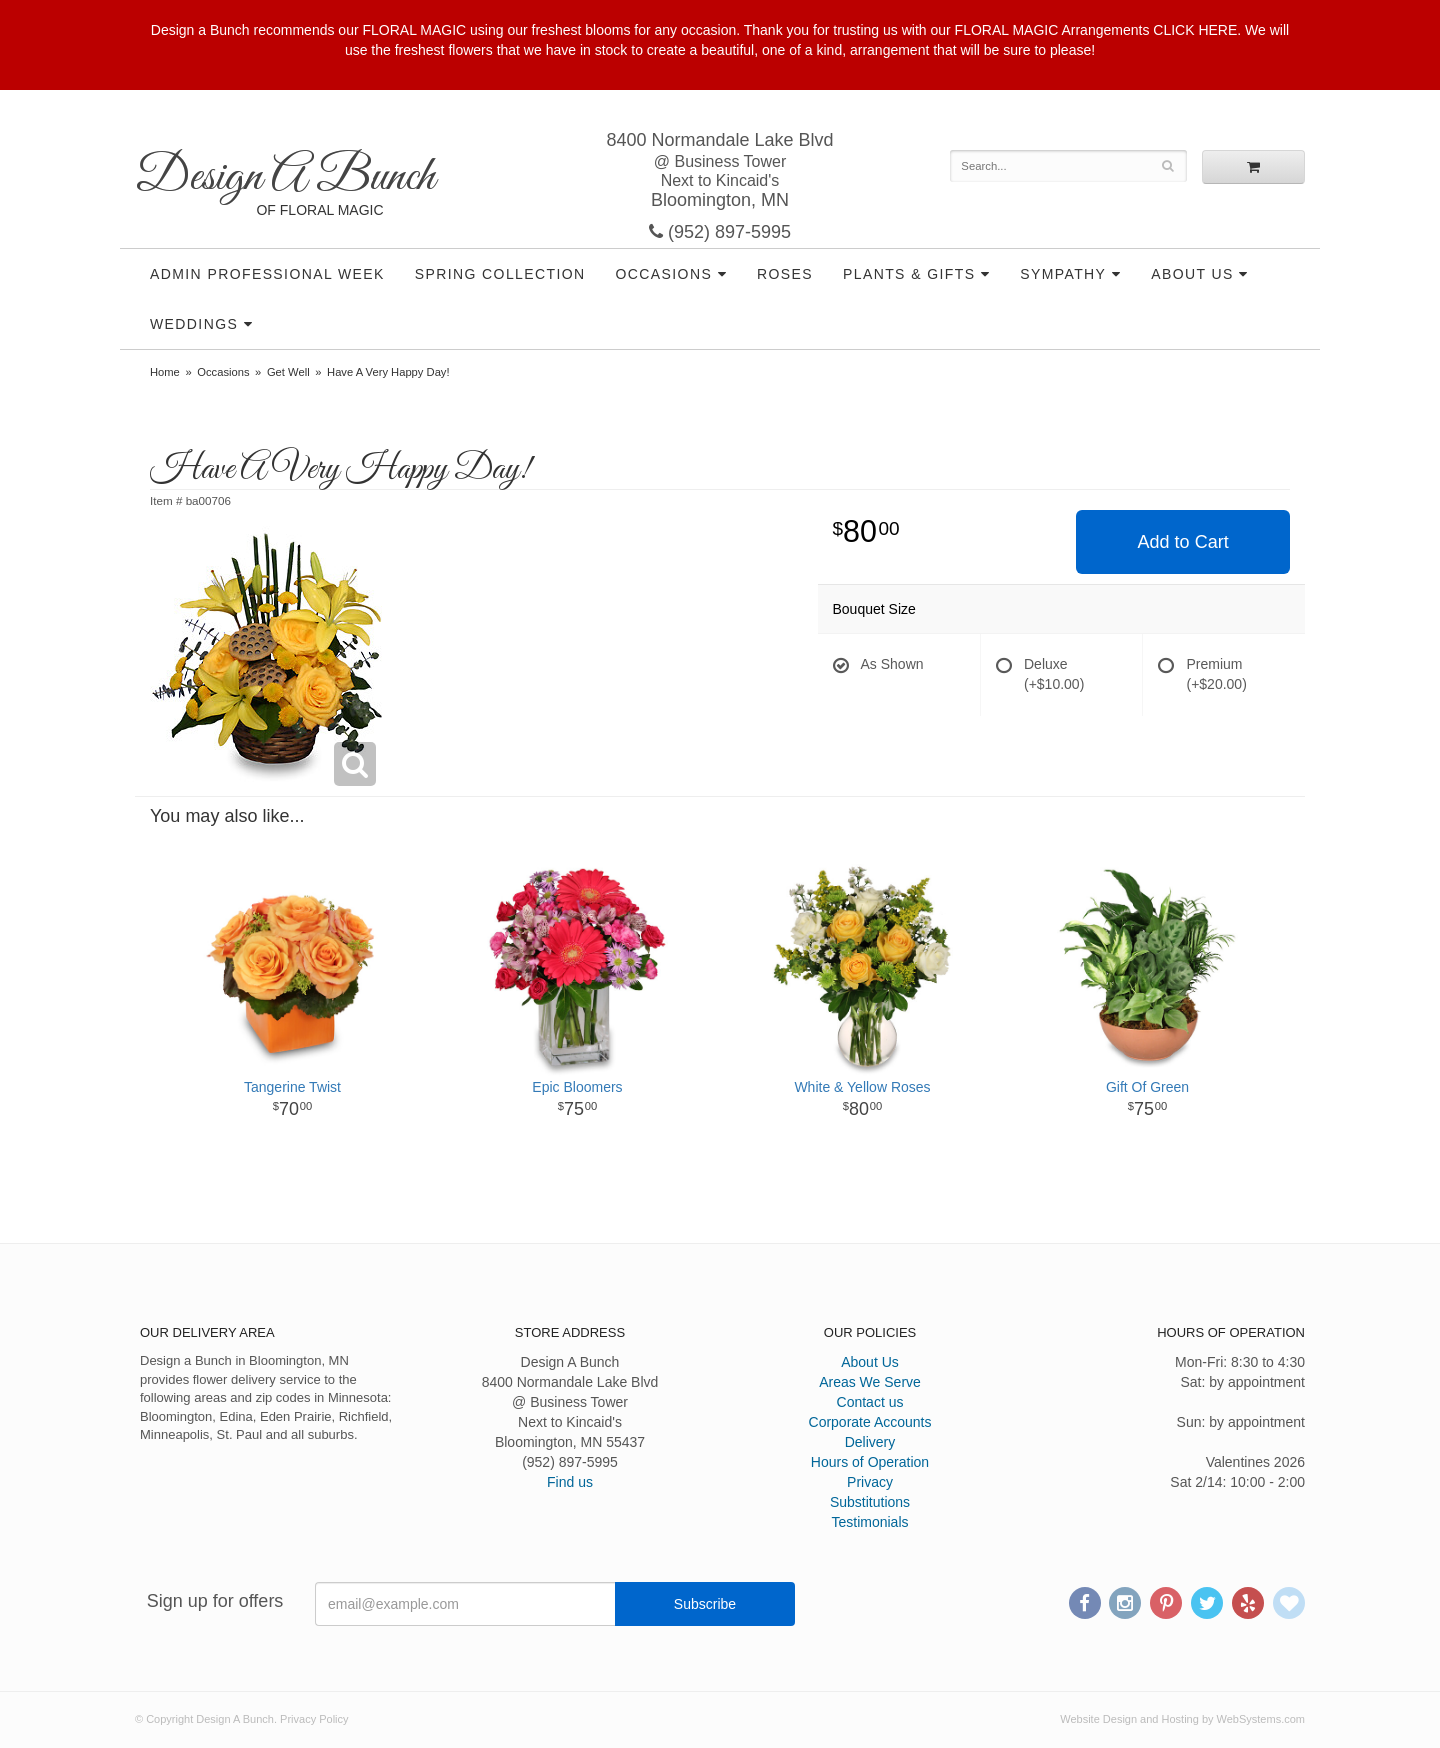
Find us (570, 1482)
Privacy (870, 1482)
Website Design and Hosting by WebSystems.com (1182, 1719)
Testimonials (869, 1522)
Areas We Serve (870, 1382)
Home (165, 372)
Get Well (288, 372)
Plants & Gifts (909, 274)
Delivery (870, 1442)
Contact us (870, 1402)
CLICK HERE (1195, 30)
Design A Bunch (285, 177)
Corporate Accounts (870, 1422)
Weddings (194, 324)
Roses (785, 274)
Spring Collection (500, 274)
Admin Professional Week (267, 274)
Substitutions (870, 1502)
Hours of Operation (870, 1462)
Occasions (664, 274)
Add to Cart (1183, 542)
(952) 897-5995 (720, 232)
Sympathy (1063, 274)
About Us (1192, 274)
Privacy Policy (314, 1719)
